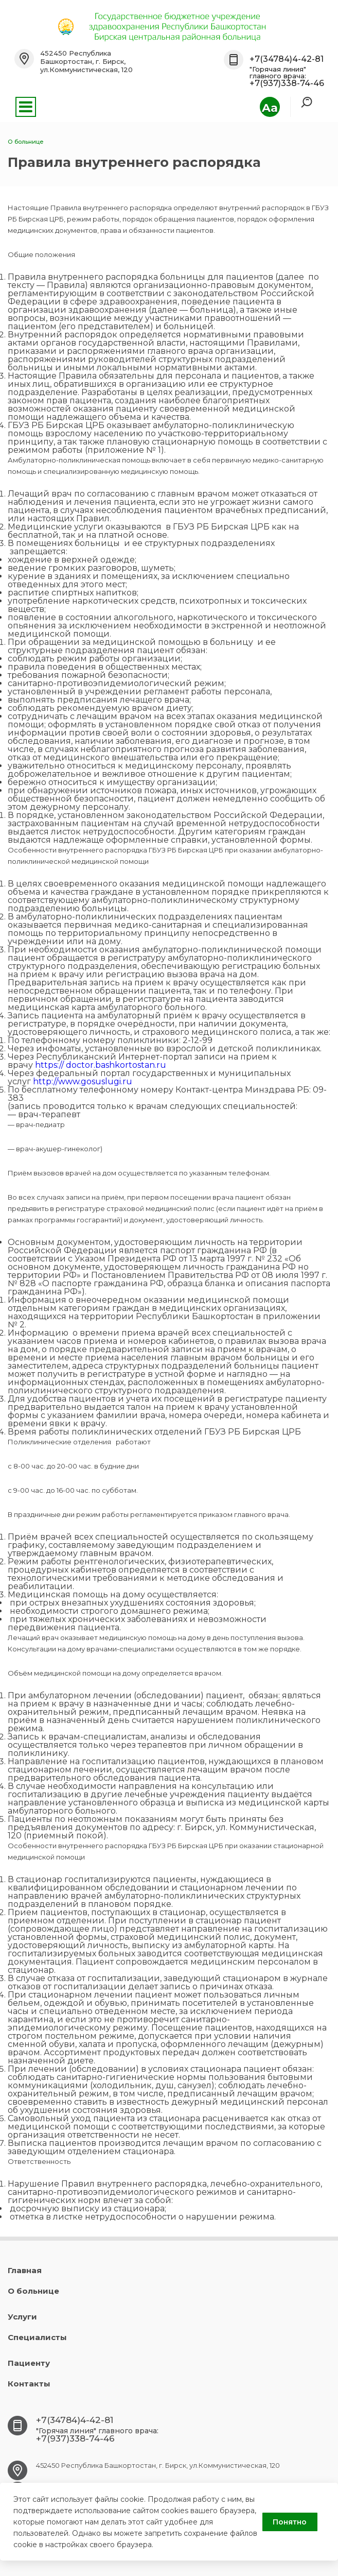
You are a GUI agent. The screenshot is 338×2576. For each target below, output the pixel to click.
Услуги (22, 2317)
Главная (25, 2270)
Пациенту (29, 2363)
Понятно (290, 2522)
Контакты (29, 2384)
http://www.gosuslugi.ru (82, 1081)
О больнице (33, 2291)
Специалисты (37, 2337)
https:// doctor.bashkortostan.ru (100, 1065)
